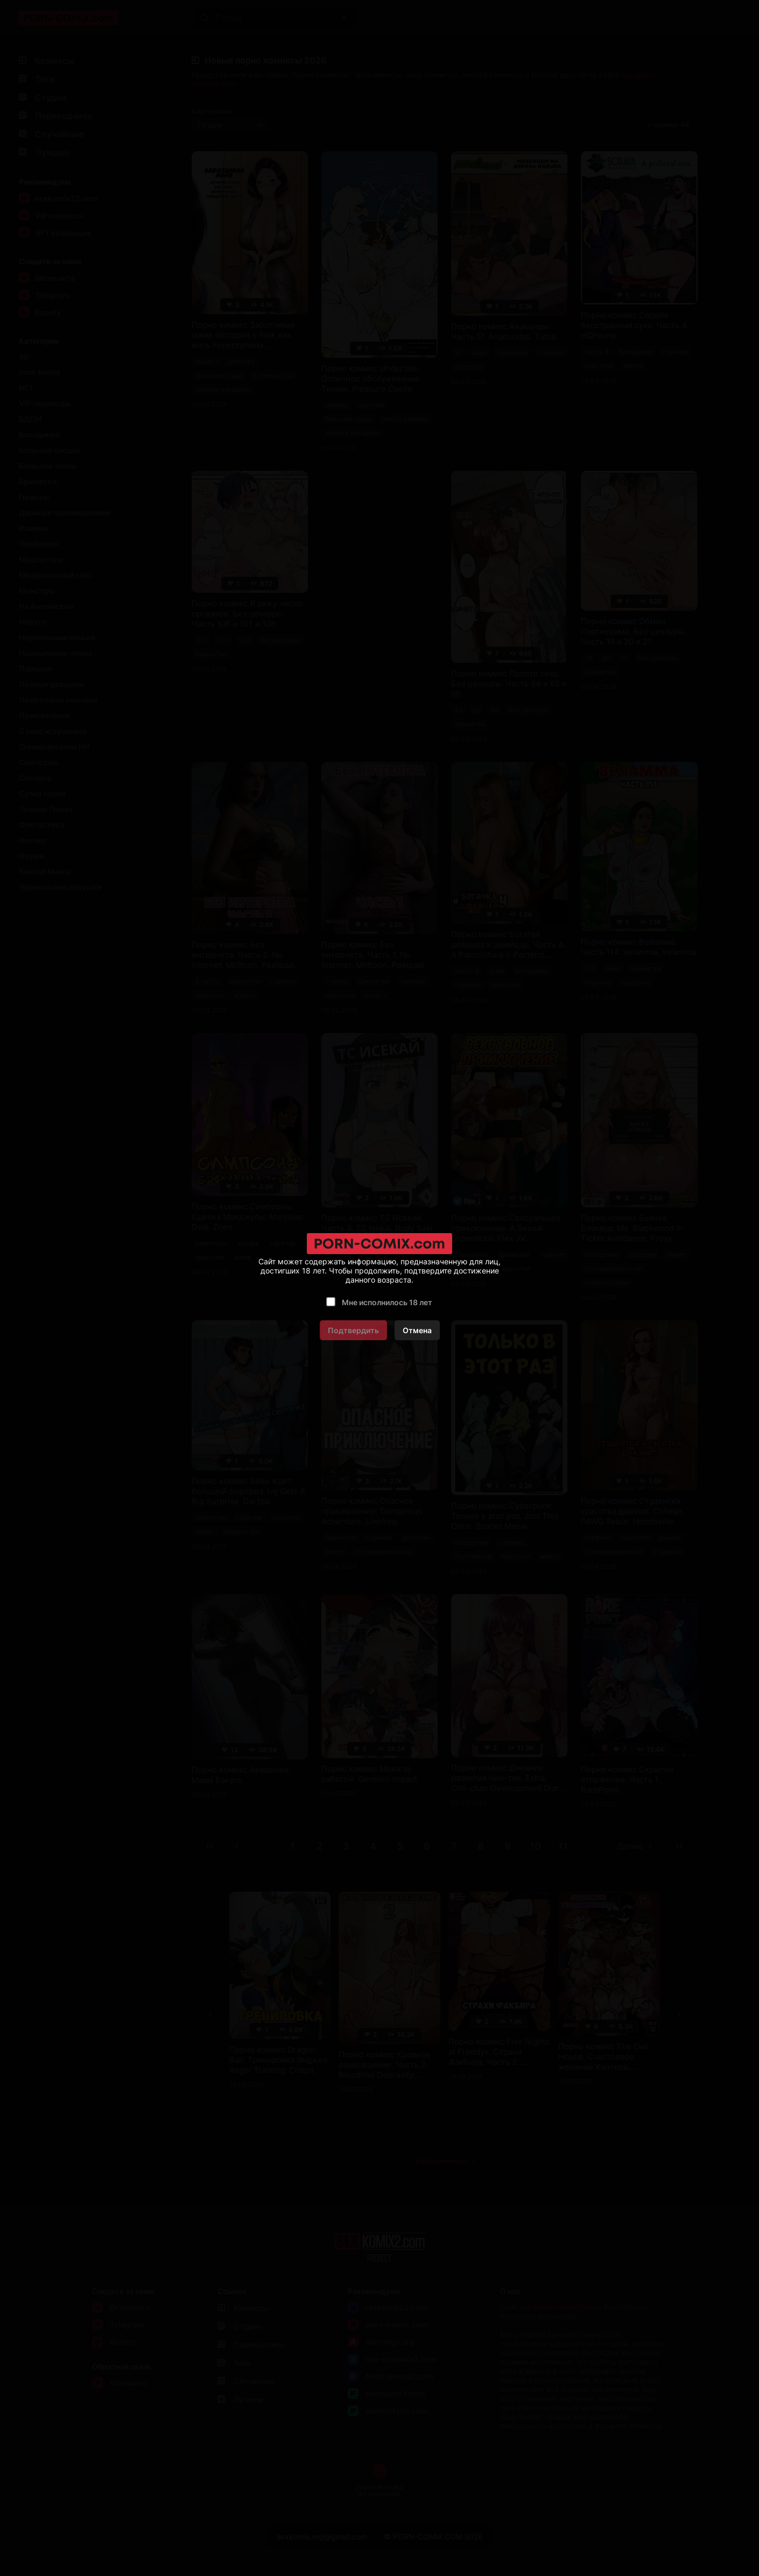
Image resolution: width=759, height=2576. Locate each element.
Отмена (417, 1330)
